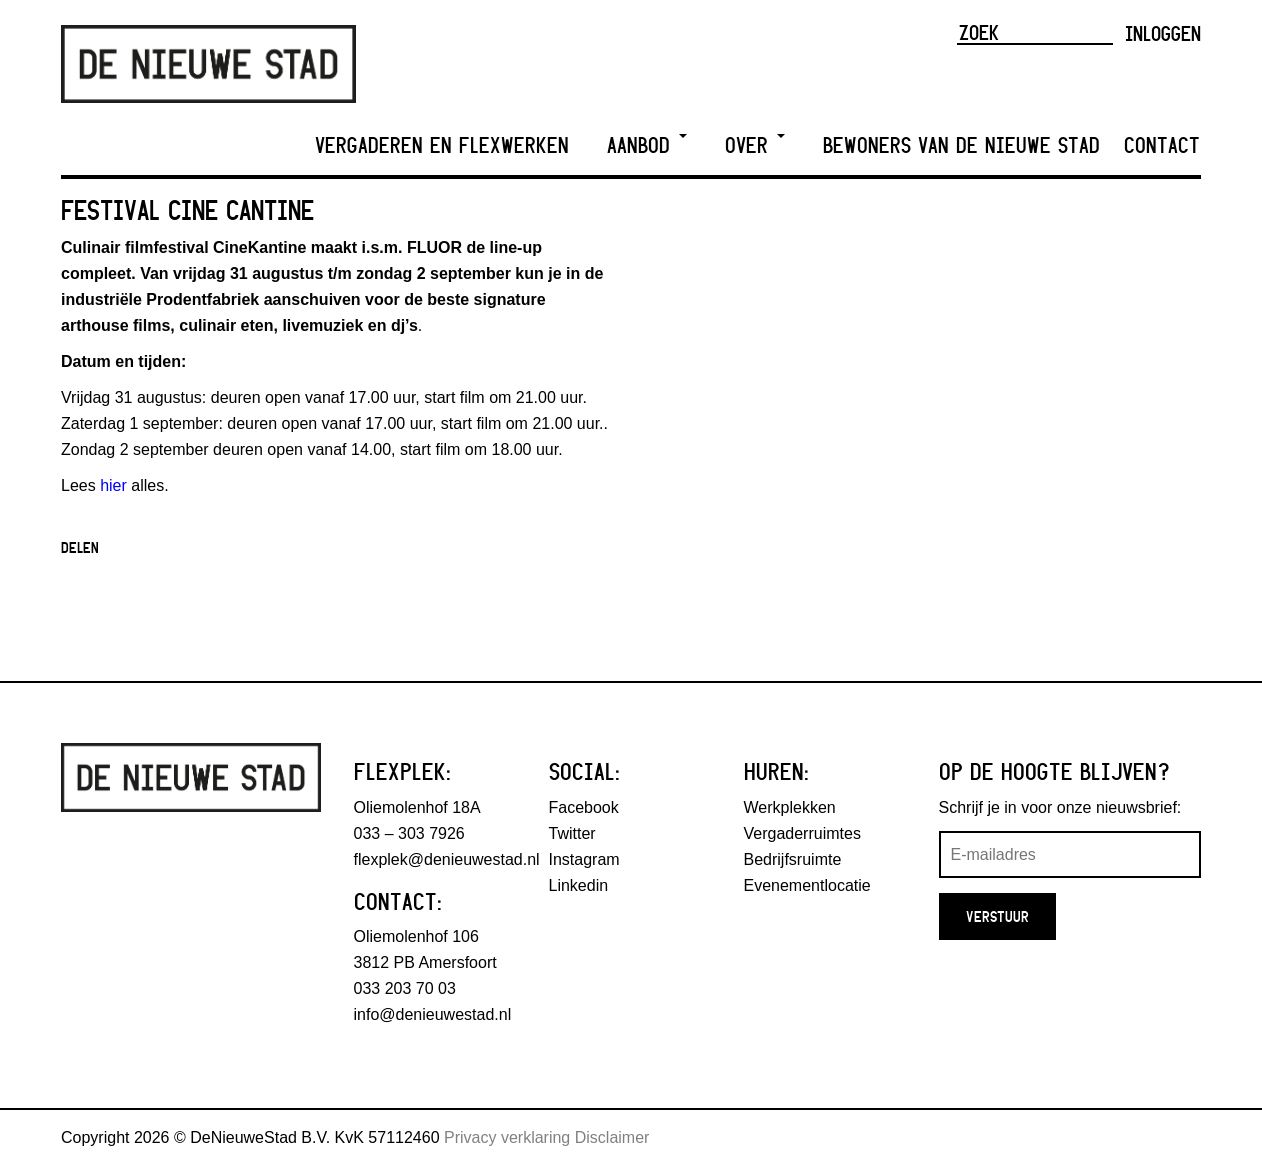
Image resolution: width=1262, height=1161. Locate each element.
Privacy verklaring (507, 1137)
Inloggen (1163, 33)
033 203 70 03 (405, 988)
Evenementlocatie (807, 885)
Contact (1162, 145)
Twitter (572, 833)
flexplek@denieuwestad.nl (447, 859)
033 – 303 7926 (409, 833)
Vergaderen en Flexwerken (442, 145)
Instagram (584, 859)
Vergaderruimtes (802, 833)
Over (755, 145)
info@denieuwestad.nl (433, 1014)
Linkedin (579, 885)
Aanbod (647, 145)
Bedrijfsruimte (793, 859)
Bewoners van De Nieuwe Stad (961, 145)
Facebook (584, 807)
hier (113, 485)
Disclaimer (612, 1137)
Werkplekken (790, 807)
